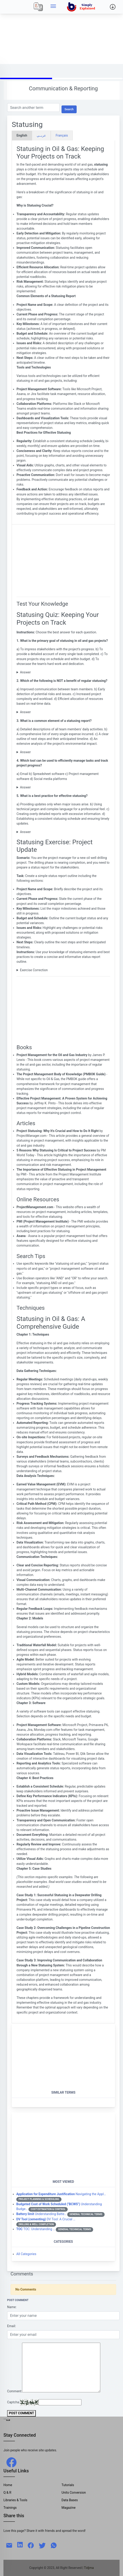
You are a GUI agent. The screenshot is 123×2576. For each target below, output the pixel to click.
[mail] (9, 2545)
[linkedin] (20, 2544)
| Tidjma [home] (88, 2568)
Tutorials (68, 2485)
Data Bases (70, 2500)
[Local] (38, 7)
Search (69, 109)
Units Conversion (74, 2492)
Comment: (14, 2391)
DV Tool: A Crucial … (45, 2219)
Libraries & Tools (15, 2500)
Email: (11, 2326)
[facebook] (11, 2462)
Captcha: (13, 2402)
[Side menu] (53, 6)
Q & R (7, 2492)
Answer (25, 672)
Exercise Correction (34, 970)
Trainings (10, 2507)
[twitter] (42, 2545)
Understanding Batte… (41, 2214)
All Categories (26, 2254)
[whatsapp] (53, 2545)
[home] (82, 6)
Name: (12, 2307)
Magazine (68, 2507)
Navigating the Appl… (61, 2194)
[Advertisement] (61, 32)
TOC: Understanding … (35, 2229)
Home (7, 2485)
